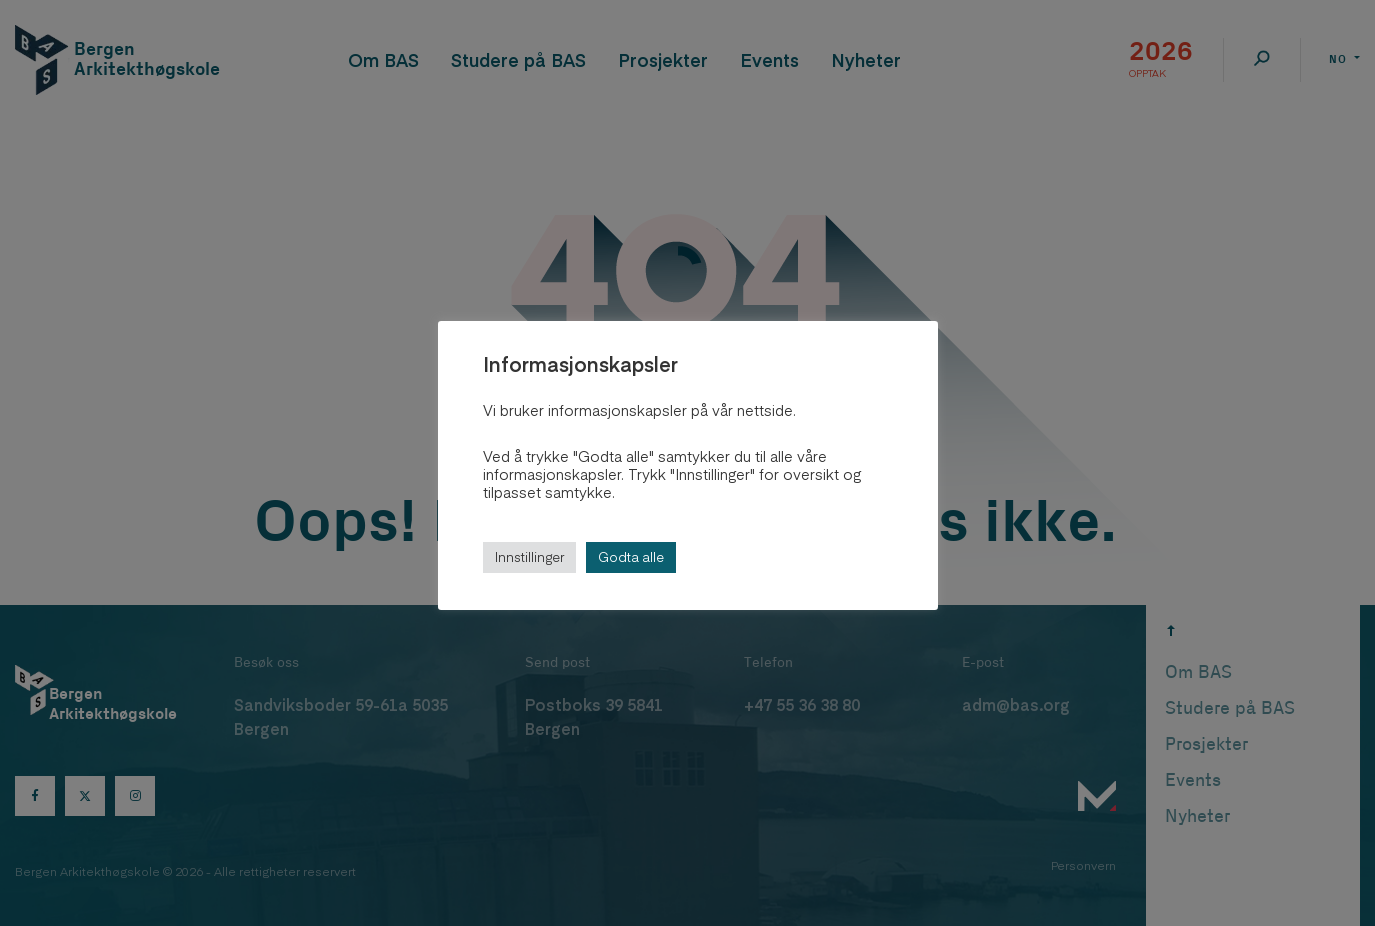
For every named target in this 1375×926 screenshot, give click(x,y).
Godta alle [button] (631, 557)
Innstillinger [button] (529, 557)
